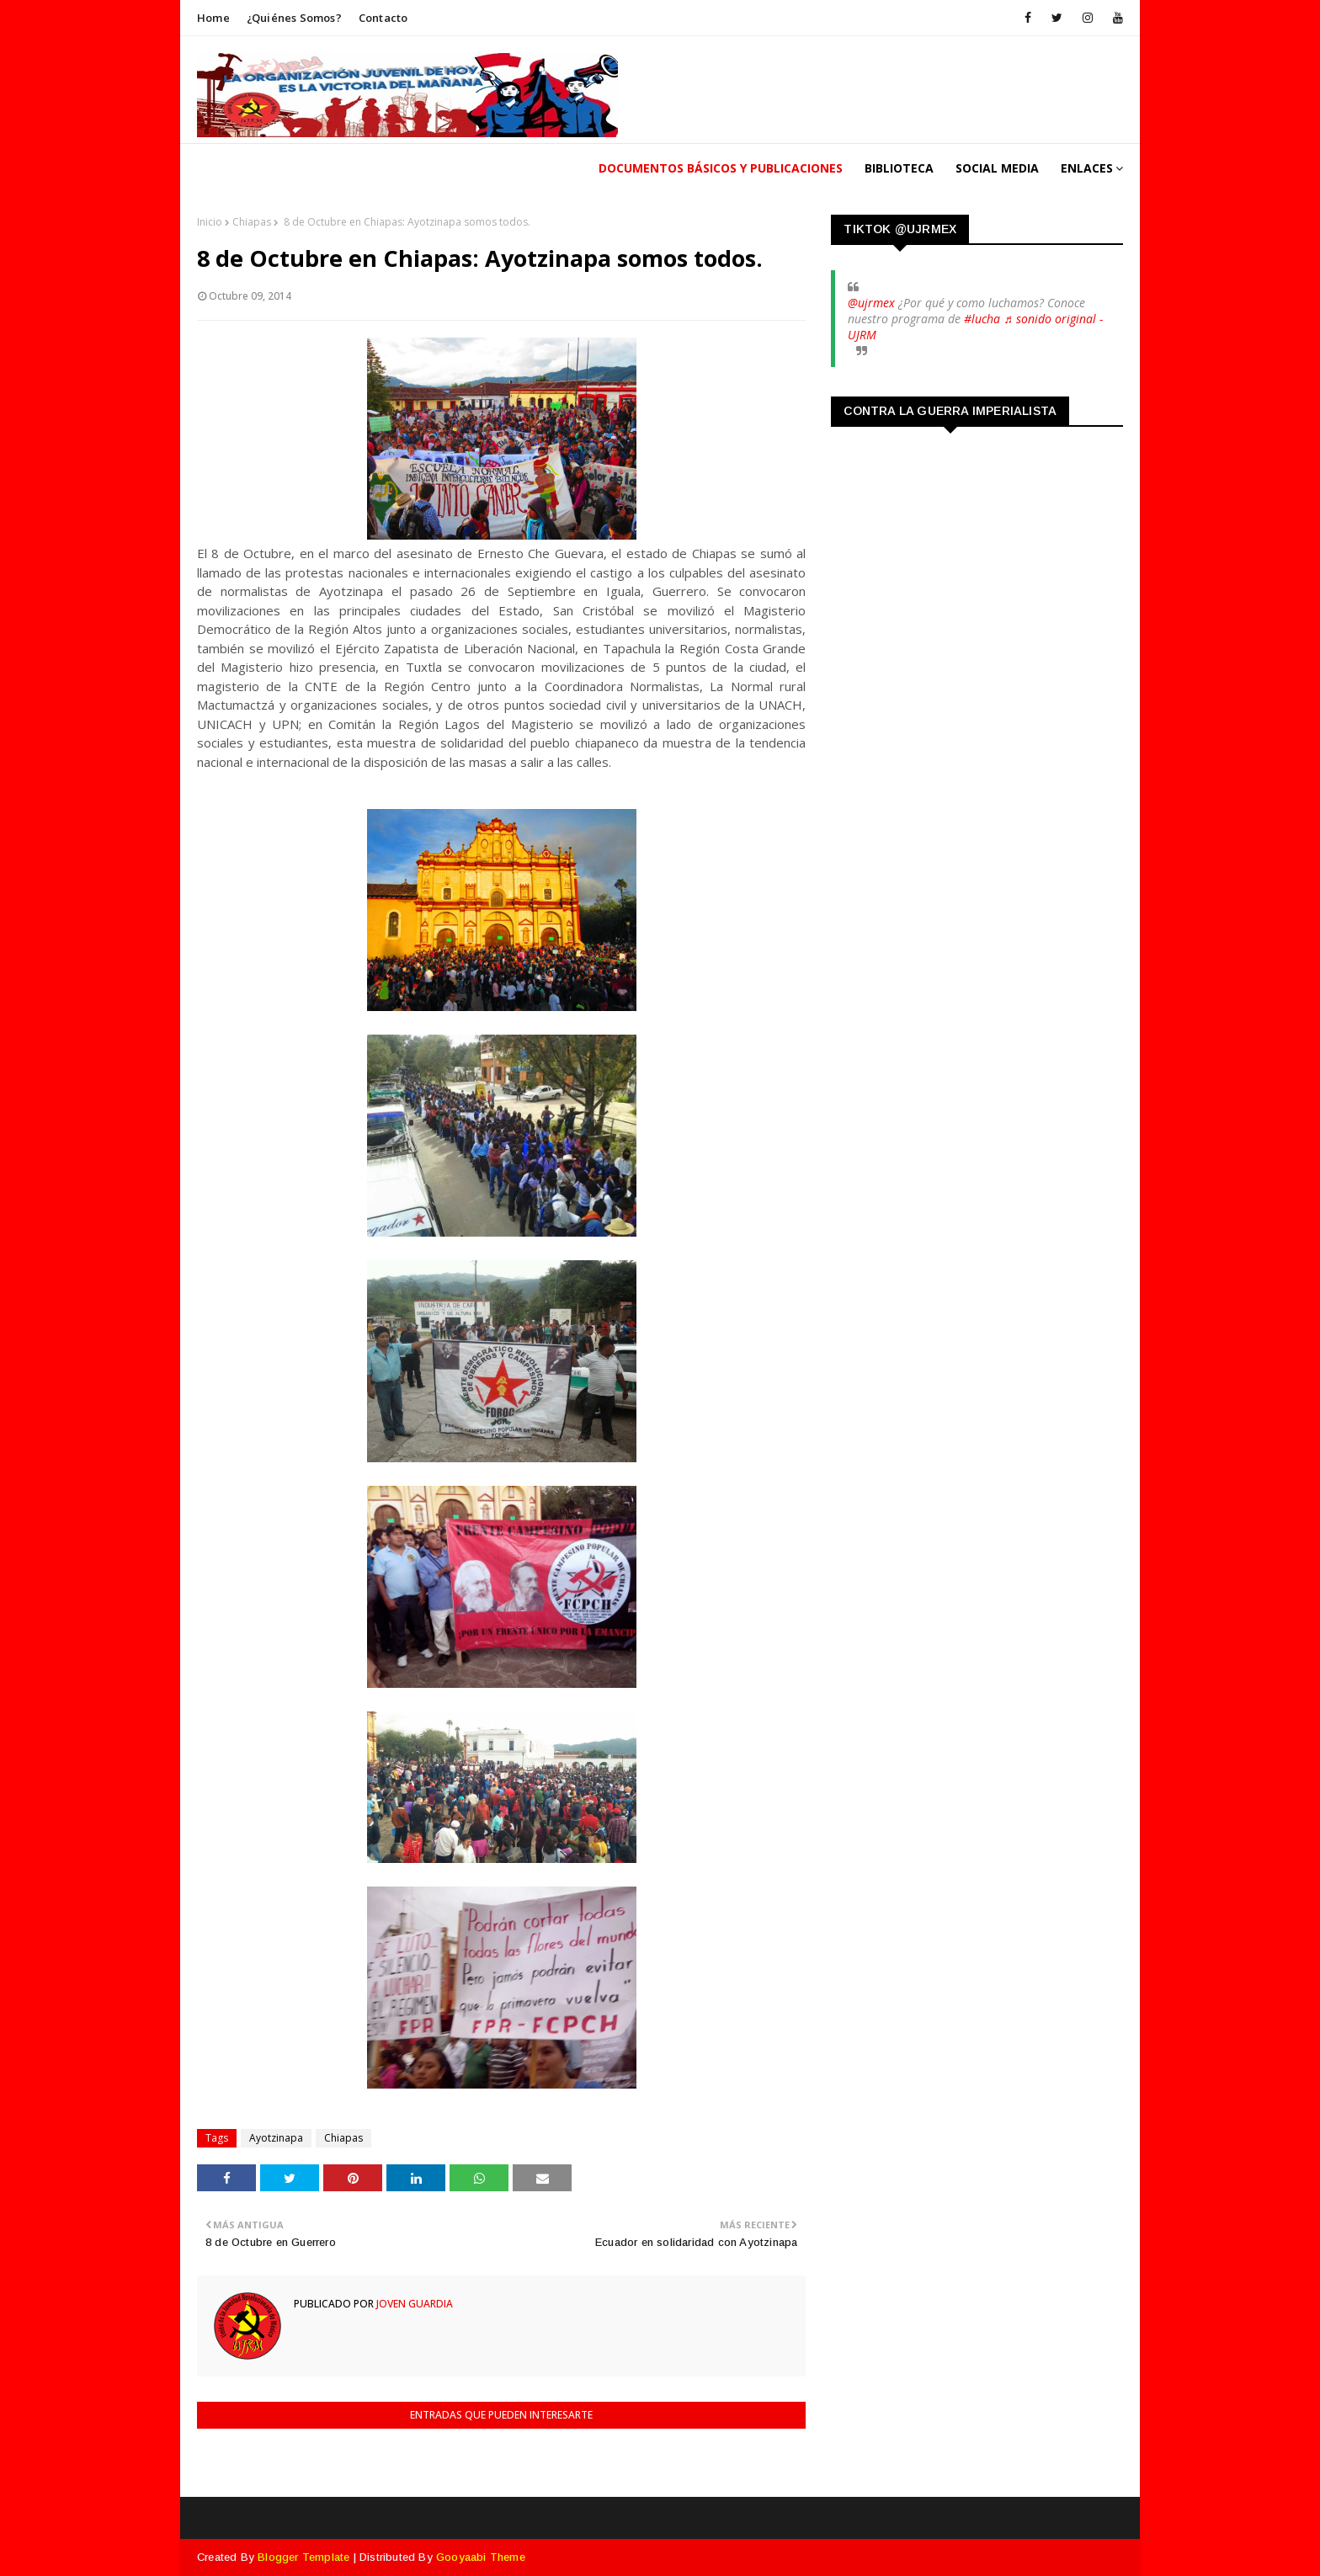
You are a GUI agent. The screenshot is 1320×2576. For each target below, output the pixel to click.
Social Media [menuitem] (997, 168)
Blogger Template (303, 2557)
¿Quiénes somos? (294, 17)
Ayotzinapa (276, 2138)
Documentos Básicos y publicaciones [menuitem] (721, 168)
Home (213, 17)
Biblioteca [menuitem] (899, 168)
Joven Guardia (413, 2304)
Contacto (383, 17)
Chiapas (251, 222)
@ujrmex (871, 303)
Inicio (209, 222)
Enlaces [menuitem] (1087, 168)
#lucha (982, 319)
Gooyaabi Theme (480, 2557)
